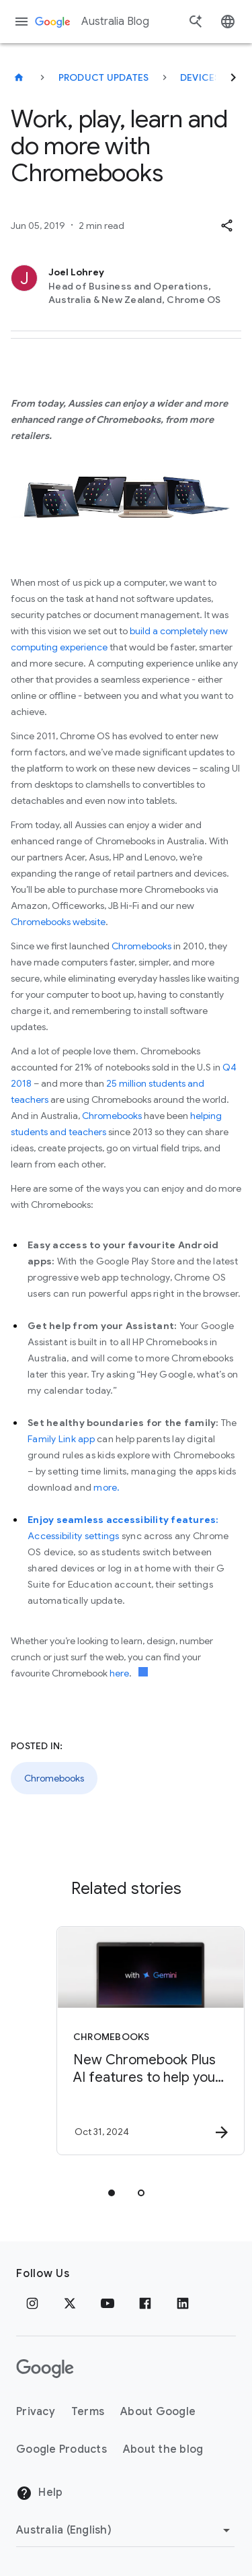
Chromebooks (141, 946)
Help (39, 2493)
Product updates (103, 77)
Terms (87, 2411)
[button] (226, 225)
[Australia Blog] (19, 77)
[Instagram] (32, 2303)
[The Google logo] (45, 2368)
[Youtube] (107, 2303)
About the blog (163, 2449)
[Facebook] (145, 2303)
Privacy (35, 2411)
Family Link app (61, 1439)
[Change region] (125, 2530)
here (119, 1673)
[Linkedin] (183, 2303)
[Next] (233, 77)
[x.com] (70, 2303)
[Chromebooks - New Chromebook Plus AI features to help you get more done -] (149, 2041)
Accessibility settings (74, 1536)
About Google (158, 2411)
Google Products (61, 2449)
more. (106, 1487)
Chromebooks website (58, 922)
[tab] (111, 2193)
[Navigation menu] (21, 21)
